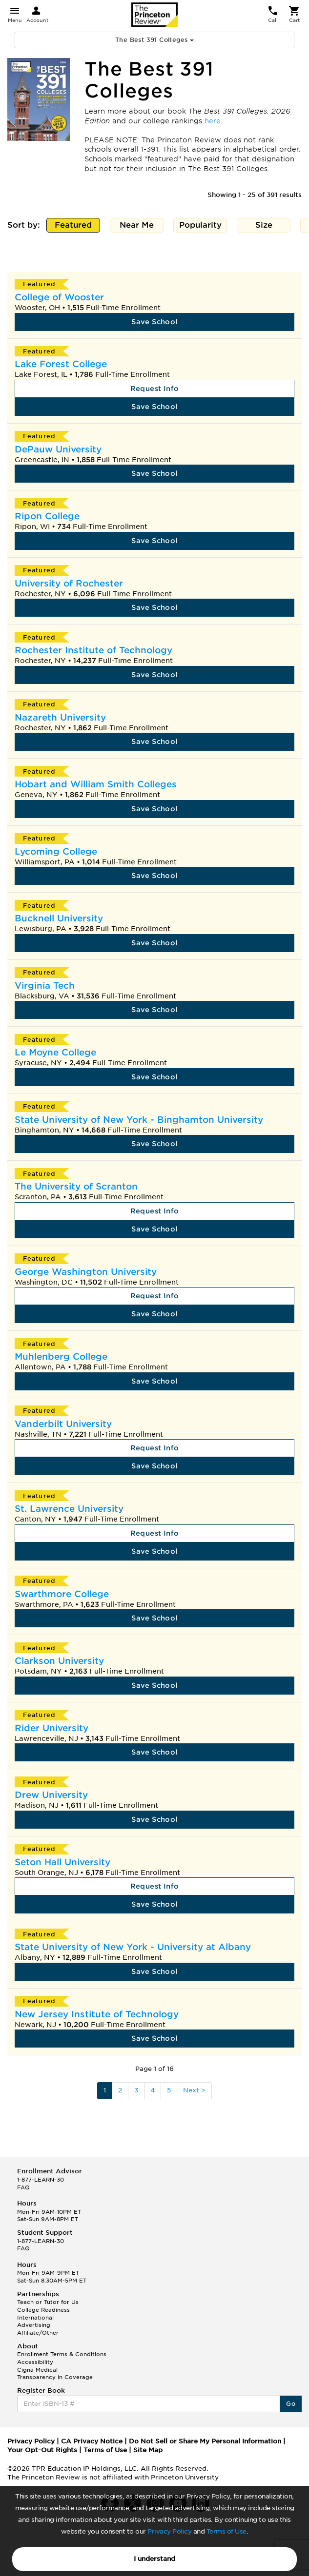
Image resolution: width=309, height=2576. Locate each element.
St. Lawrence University (69, 1508)
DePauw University (58, 449)
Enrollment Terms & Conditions (61, 2354)
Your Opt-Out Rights (42, 2450)
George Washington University (86, 1272)
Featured (73, 226)
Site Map (148, 2450)
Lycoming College (56, 851)
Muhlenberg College (61, 1356)
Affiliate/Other (38, 2332)
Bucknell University (59, 918)
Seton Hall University (62, 1862)
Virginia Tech (45, 985)
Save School (154, 322)
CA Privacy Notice (92, 2441)
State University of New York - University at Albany (133, 1947)
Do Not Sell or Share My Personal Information (205, 2441)
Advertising (33, 2325)
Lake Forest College (61, 364)
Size (263, 226)
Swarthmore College (62, 1594)
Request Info (154, 388)
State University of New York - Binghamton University (139, 1119)
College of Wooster (59, 297)
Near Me (137, 226)
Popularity (200, 226)
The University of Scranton (76, 1186)
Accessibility (35, 2362)
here (213, 121)
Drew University (51, 1795)
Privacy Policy (169, 2531)
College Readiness (43, 2309)
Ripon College (47, 516)
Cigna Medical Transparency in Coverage (55, 2373)
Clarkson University (59, 1661)
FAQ (23, 2187)
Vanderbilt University (63, 1424)
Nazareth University (60, 717)
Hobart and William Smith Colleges (96, 784)
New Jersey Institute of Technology (97, 2014)
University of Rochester (69, 583)
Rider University (51, 1728)
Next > (194, 2090)
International (35, 2317)
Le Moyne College (55, 1052)
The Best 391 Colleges (154, 39)
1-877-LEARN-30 (40, 2179)
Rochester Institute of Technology (93, 650)
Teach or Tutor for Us (48, 2302)
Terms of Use (226, 2531)
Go (290, 2403)
